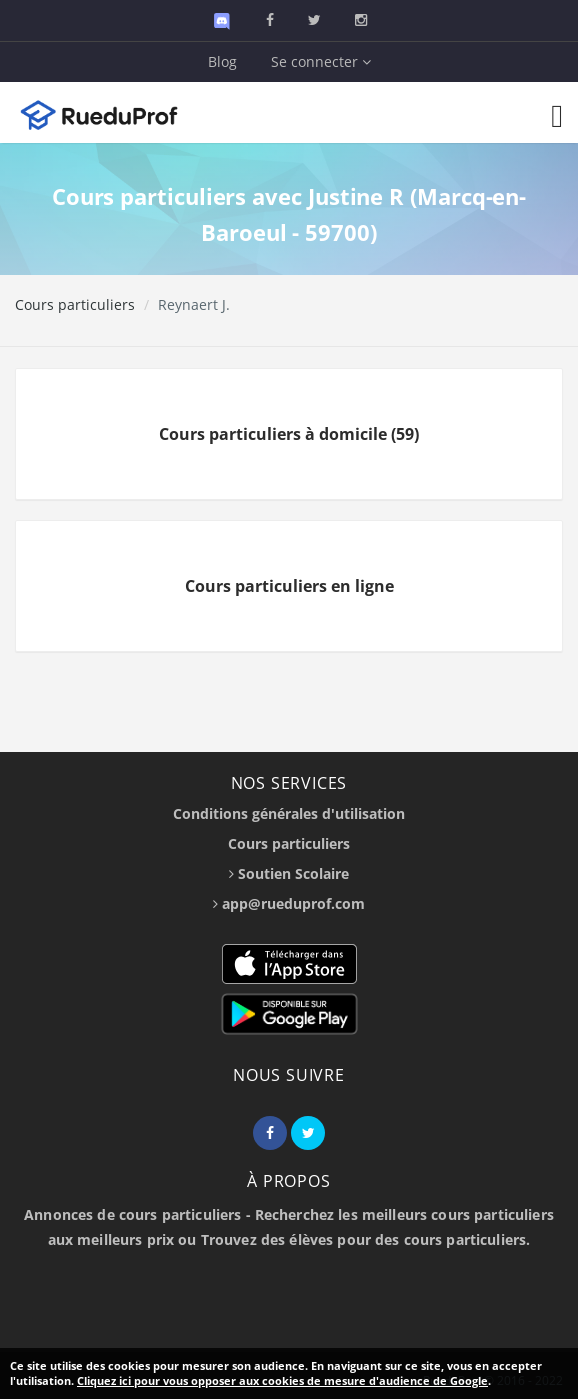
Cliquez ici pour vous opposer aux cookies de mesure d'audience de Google (282, 1380)
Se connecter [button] (321, 61)
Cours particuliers (75, 304)
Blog (222, 61)
